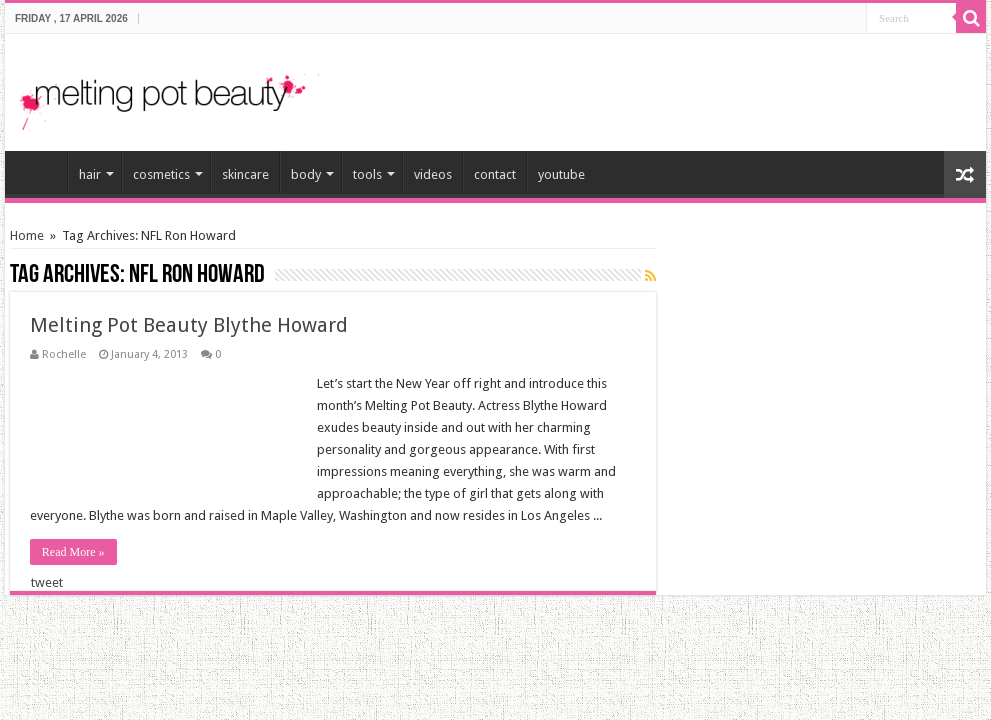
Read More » (73, 552)
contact (495, 174)
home (41, 172)
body (306, 174)
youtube (561, 174)
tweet (47, 582)
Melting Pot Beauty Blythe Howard (189, 325)
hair (90, 174)
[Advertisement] (737, 84)
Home (27, 235)
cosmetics (161, 174)
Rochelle (64, 354)
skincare (245, 174)
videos (433, 174)
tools (367, 174)
